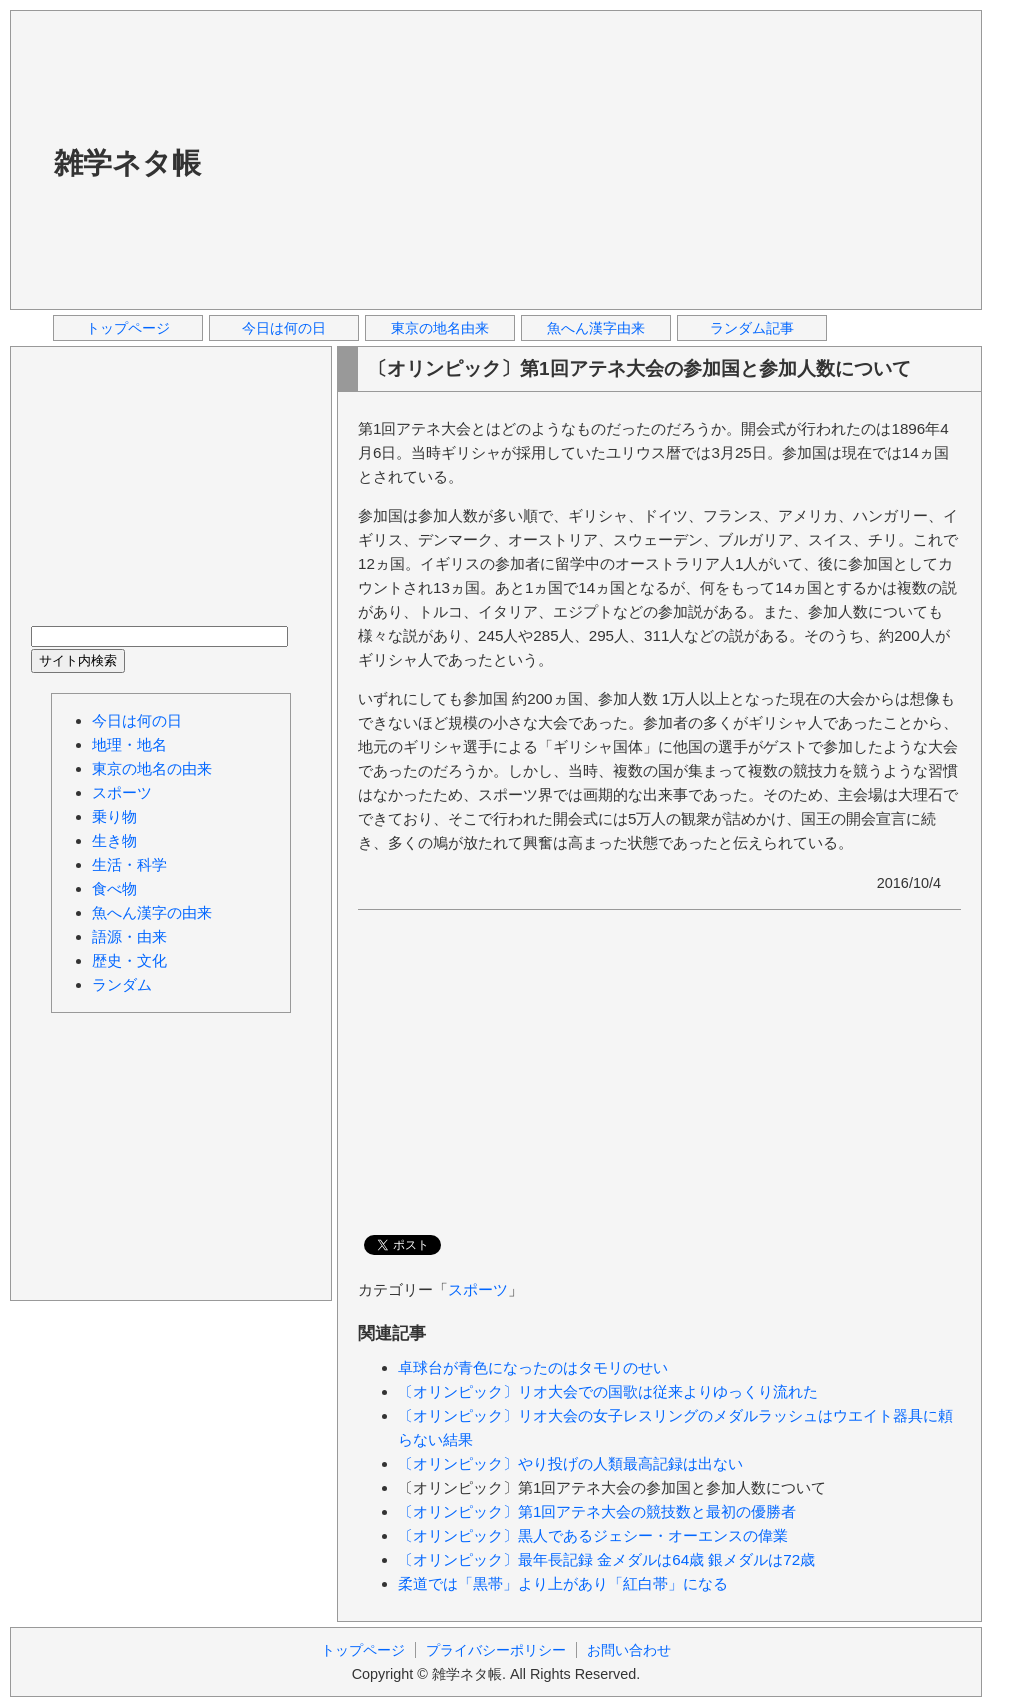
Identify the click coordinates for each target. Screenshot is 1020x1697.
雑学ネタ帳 (127, 163)
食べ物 (114, 888)
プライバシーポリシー (496, 1650)
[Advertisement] (501, 159)
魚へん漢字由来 (596, 328)
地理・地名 (129, 744)
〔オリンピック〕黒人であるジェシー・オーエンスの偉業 (593, 1535)
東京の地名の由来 (152, 768)
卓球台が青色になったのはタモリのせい (533, 1367)
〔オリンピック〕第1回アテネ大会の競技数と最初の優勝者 (597, 1511)
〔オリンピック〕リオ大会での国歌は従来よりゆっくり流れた (608, 1391)
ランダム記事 (752, 328)
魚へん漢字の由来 (152, 912)
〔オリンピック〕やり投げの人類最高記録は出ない (570, 1463)
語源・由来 (129, 936)
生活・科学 (129, 864)
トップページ (128, 328)
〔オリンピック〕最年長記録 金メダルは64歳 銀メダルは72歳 (606, 1559)
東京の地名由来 (440, 328)
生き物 (114, 840)
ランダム (122, 984)
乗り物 (114, 816)
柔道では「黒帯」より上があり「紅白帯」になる (563, 1583)
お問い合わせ (629, 1650)
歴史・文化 (129, 960)
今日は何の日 (284, 328)
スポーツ (478, 1289)
